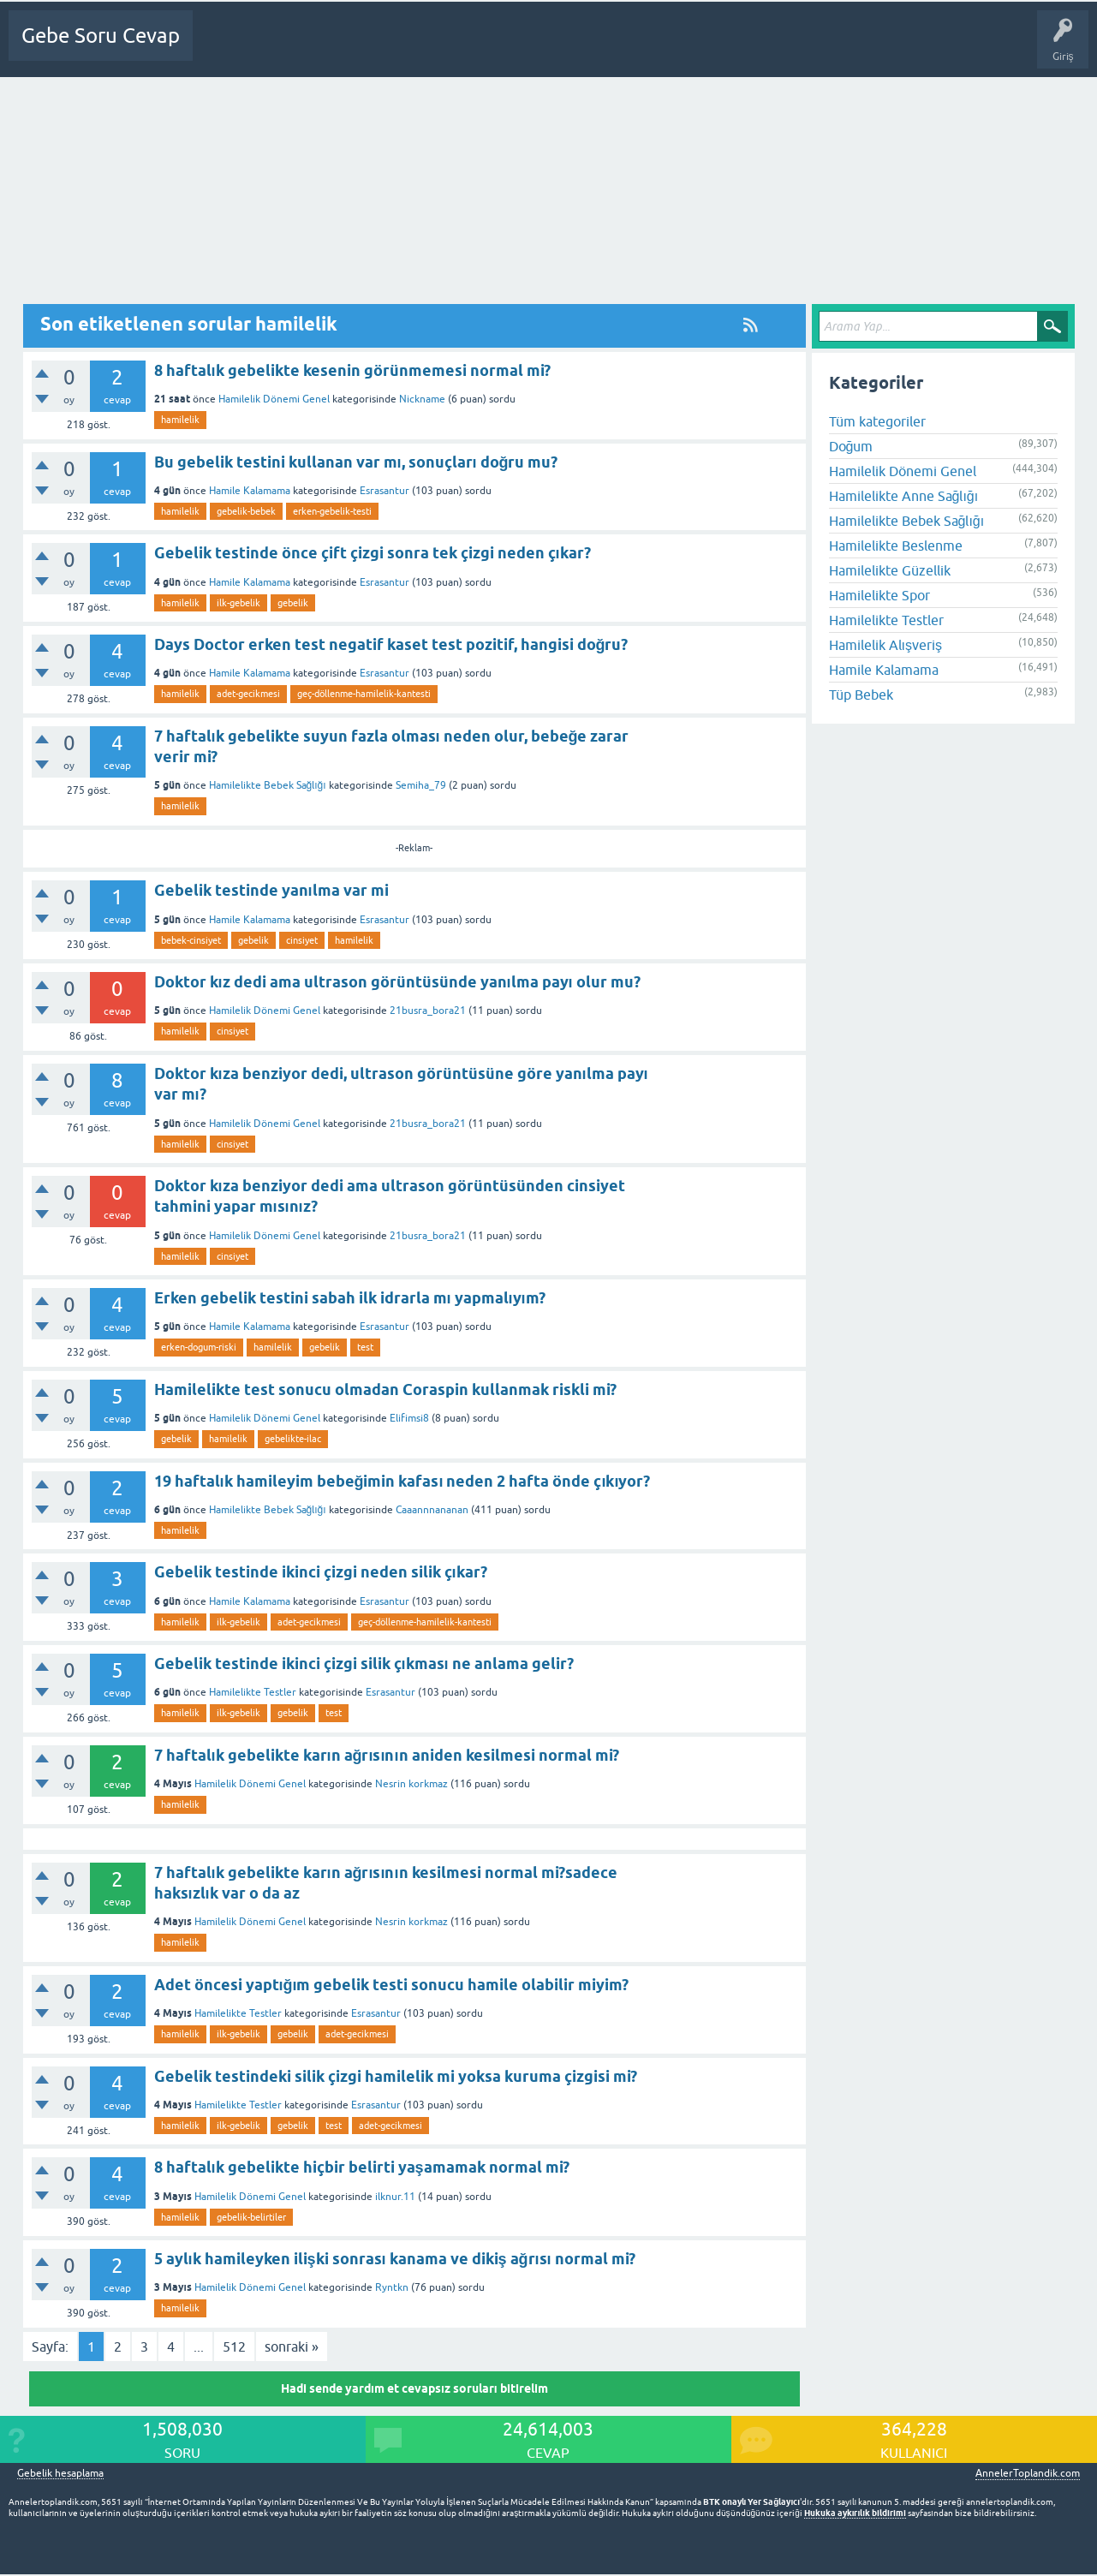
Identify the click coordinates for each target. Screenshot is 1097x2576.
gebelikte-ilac (293, 1439)
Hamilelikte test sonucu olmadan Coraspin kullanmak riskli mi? (385, 1389)
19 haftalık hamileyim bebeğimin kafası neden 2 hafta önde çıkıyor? (402, 1481)
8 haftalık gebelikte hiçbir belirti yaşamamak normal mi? (361, 2167)
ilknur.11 (395, 2197)
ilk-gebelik (238, 603)
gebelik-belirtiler (251, 2217)
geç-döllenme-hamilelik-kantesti (364, 694)
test (365, 1347)
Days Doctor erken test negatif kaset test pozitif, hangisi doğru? (391, 644)
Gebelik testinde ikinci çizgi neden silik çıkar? (320, 1572)
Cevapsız (340, 48)
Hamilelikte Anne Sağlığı (904, 496)
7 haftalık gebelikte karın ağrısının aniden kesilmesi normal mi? (386, 1755)
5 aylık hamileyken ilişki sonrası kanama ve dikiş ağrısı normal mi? (394, 2259)
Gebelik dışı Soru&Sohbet (639, 48)
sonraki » (292, 2346)
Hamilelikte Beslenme (896, 545)
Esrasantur (384, 491)
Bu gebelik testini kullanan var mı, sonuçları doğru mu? (356, 462)
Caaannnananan (432, 1510)
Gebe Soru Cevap (100, 35)
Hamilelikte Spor (879, 595)
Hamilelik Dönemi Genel (274, 399)
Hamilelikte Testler (252, 1692)
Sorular (284, 48)
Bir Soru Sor (530, 48)
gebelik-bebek (246, 511)
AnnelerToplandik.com (1027, 2473)
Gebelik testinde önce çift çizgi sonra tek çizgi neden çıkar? (372, 553)
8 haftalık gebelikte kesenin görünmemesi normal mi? (352, 370)
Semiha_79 (421, 785)
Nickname (422, 399)
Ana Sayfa (227, 48)
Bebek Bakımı (754, 48)
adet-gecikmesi (248, 694)
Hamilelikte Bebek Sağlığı (267, 785)
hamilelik (180, 419)
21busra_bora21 (428, 1011)
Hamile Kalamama (249, 491)
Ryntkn (391, 2287)
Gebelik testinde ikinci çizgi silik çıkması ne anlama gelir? (364, 1664)
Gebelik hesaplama (60, 2473)
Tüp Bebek (861, 694)
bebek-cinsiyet (191, 940)
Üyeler (468, 48)
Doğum (851, 446)
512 (234, 2346)
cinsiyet (302, 940)
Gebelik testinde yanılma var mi (271, 890)
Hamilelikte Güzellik (890, 570)
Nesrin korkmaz (411, 1784)
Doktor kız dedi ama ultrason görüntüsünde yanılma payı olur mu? (397, 982)
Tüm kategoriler (877, 421)
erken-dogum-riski (198, 1347)
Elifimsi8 (409, 1418)
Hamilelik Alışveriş (885, 645)
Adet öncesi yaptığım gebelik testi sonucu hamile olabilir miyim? (391, 1985)
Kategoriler (405, 48)
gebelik (292, 603)
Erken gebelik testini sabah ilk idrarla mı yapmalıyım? (350, 1298)
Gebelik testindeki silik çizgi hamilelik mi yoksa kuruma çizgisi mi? (395, 2076)
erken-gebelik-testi (332, 511)
